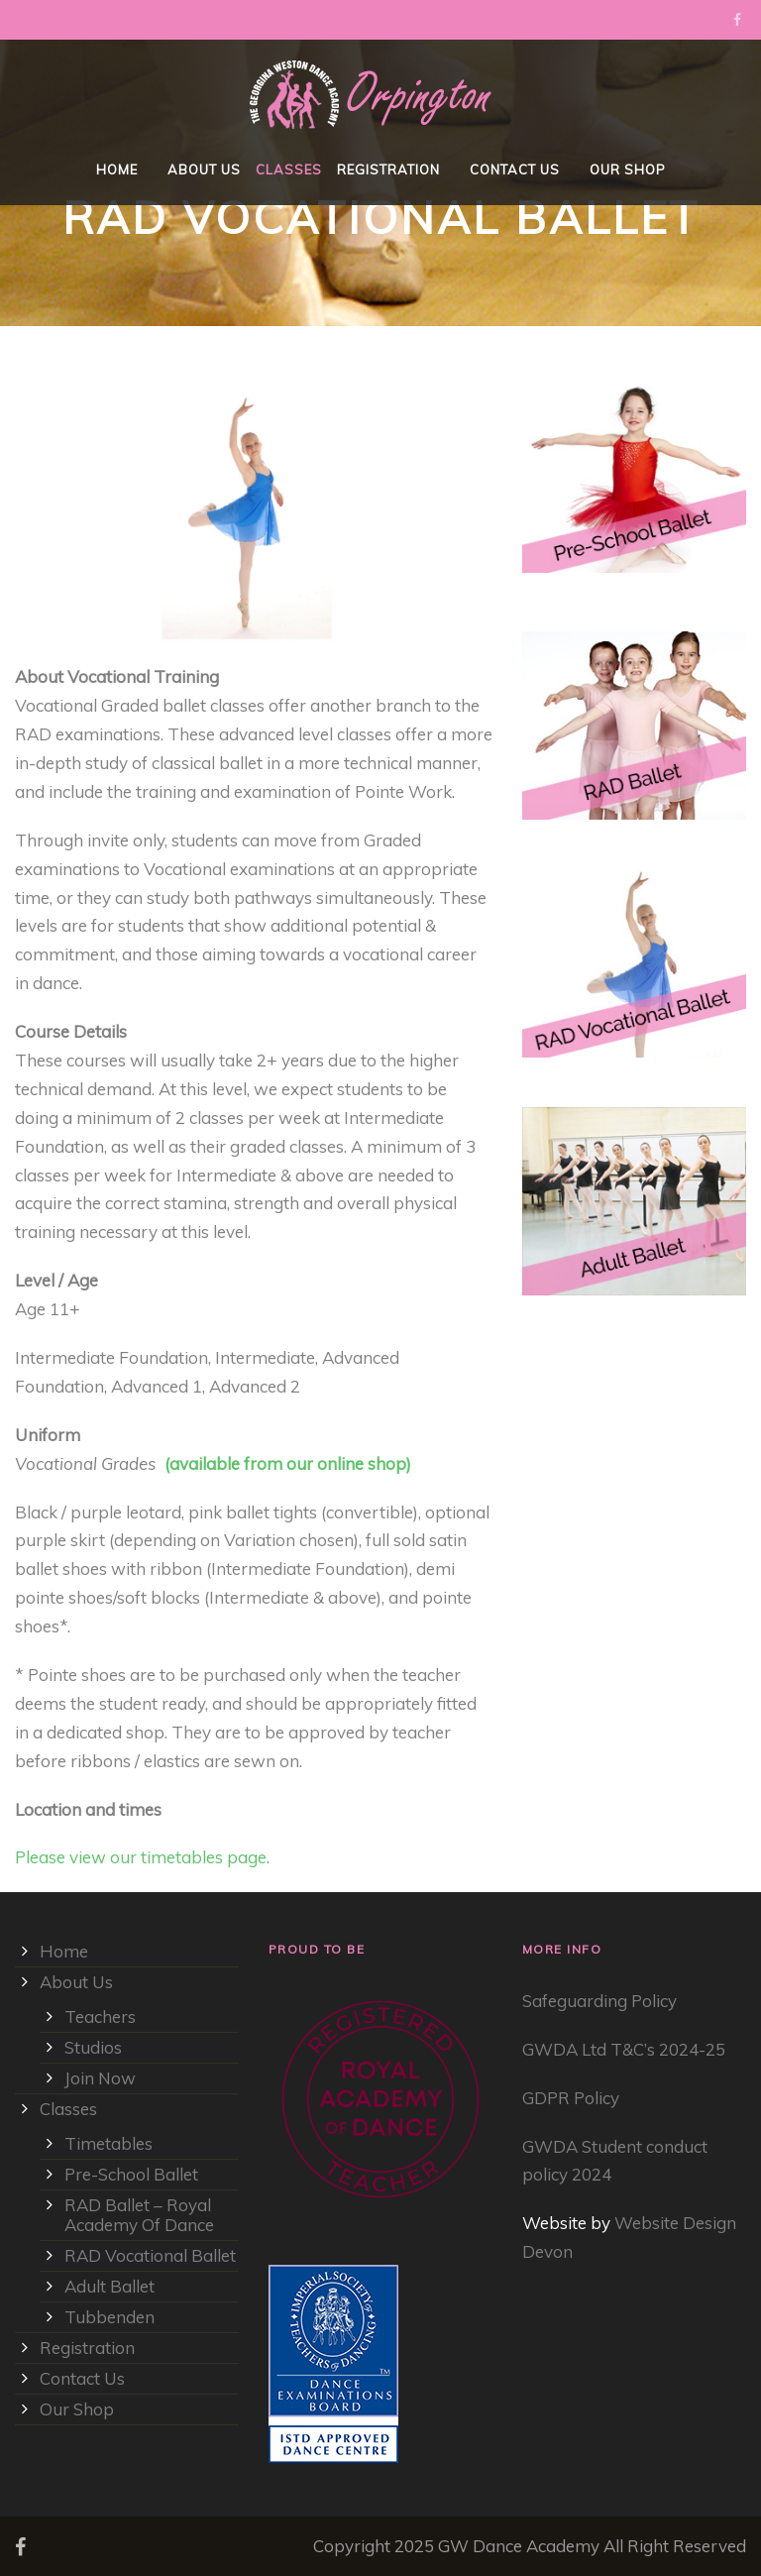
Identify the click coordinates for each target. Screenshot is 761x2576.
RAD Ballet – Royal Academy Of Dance (139, 2214)
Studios (93, 2047)
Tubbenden (109, 2316)
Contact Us (515, 169)
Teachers (100, 2016)
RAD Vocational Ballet (150, 2255)
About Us (204, 169)
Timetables (108, 2143)
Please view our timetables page (141, 1857)
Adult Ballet (109, 2286)
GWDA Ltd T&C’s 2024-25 (623, 2049)
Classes (289, 169)
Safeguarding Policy (599, 2000)
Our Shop (628, 169)
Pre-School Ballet (131, 2174)
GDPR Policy (570, 2097)
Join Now (100, 2078)
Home (117, 169)
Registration (388, 169)
